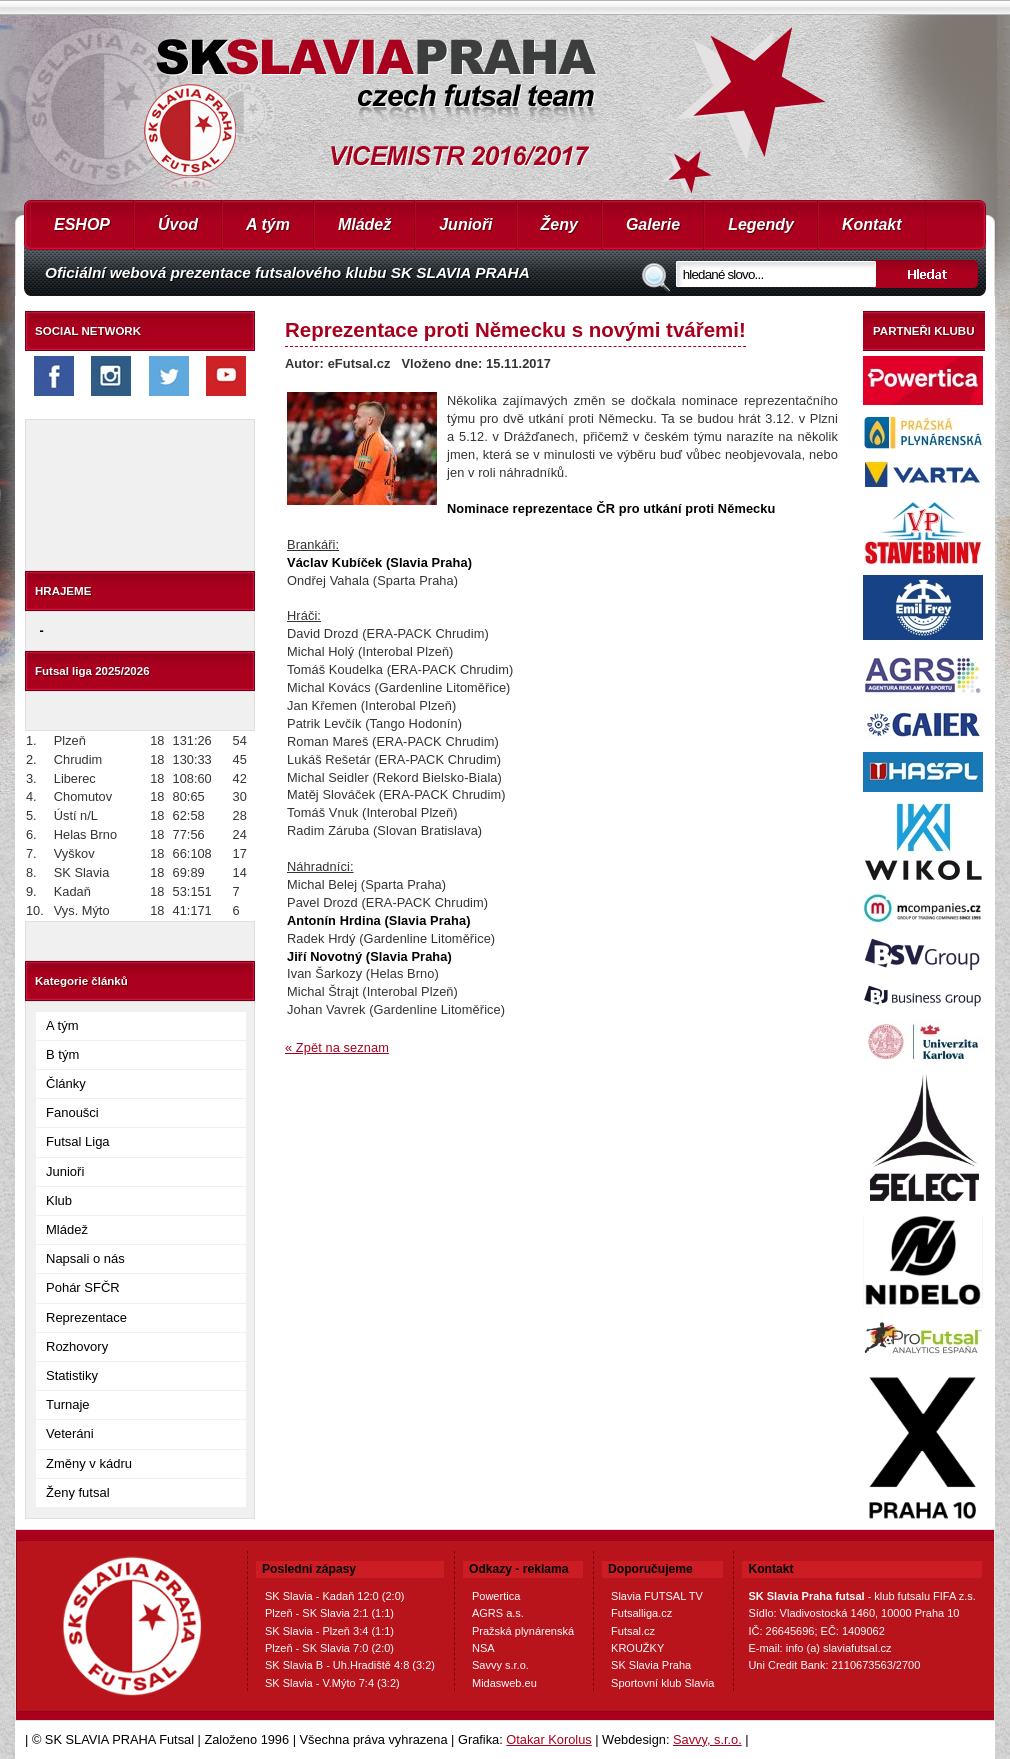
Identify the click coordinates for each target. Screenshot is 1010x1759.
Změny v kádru (89, 1463)
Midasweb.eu (504, 1683)
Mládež (364, 224)
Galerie (653, 224)
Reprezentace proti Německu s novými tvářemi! (515, 329)
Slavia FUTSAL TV (657, 1596)
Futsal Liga (78, 1141)
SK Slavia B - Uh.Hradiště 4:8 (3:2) (350, 1665)
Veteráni (70, 1433)
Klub (59, 1200)
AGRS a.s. (498, 1613)
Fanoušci (72, 1112)
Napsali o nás (85, 1258)
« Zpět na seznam (337, 1047)
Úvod (178, 224)
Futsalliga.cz (641, 1613)
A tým (268, 224)
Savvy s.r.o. (500, 1665)
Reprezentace (86, 1317)
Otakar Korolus (548, 1739)
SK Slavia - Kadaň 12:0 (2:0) (334, 1596)
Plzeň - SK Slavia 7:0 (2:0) (329, 1648)
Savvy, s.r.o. (707, 1739)
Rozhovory (77, 1346)
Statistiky (72, 1375)
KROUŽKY (637, 1648)
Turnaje (68, 1404)
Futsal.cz (633, 1631)
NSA (483, 1648)
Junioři (465, 224)
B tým (62, 1054)
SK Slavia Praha (651, 1665)
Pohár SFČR (83, 1287)
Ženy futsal (78, 1492)
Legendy (761, 224)
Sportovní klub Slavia (662, 1683)
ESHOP (82, 224)
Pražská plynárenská (523, 1631)
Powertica (496, 1596)
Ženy (559, 224)
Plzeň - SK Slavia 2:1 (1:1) (329, 1613)
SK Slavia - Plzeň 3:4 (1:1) (329, 1631)
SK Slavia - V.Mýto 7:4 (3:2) (332, 1683)
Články (66, 1083)
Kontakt (872, 224)
